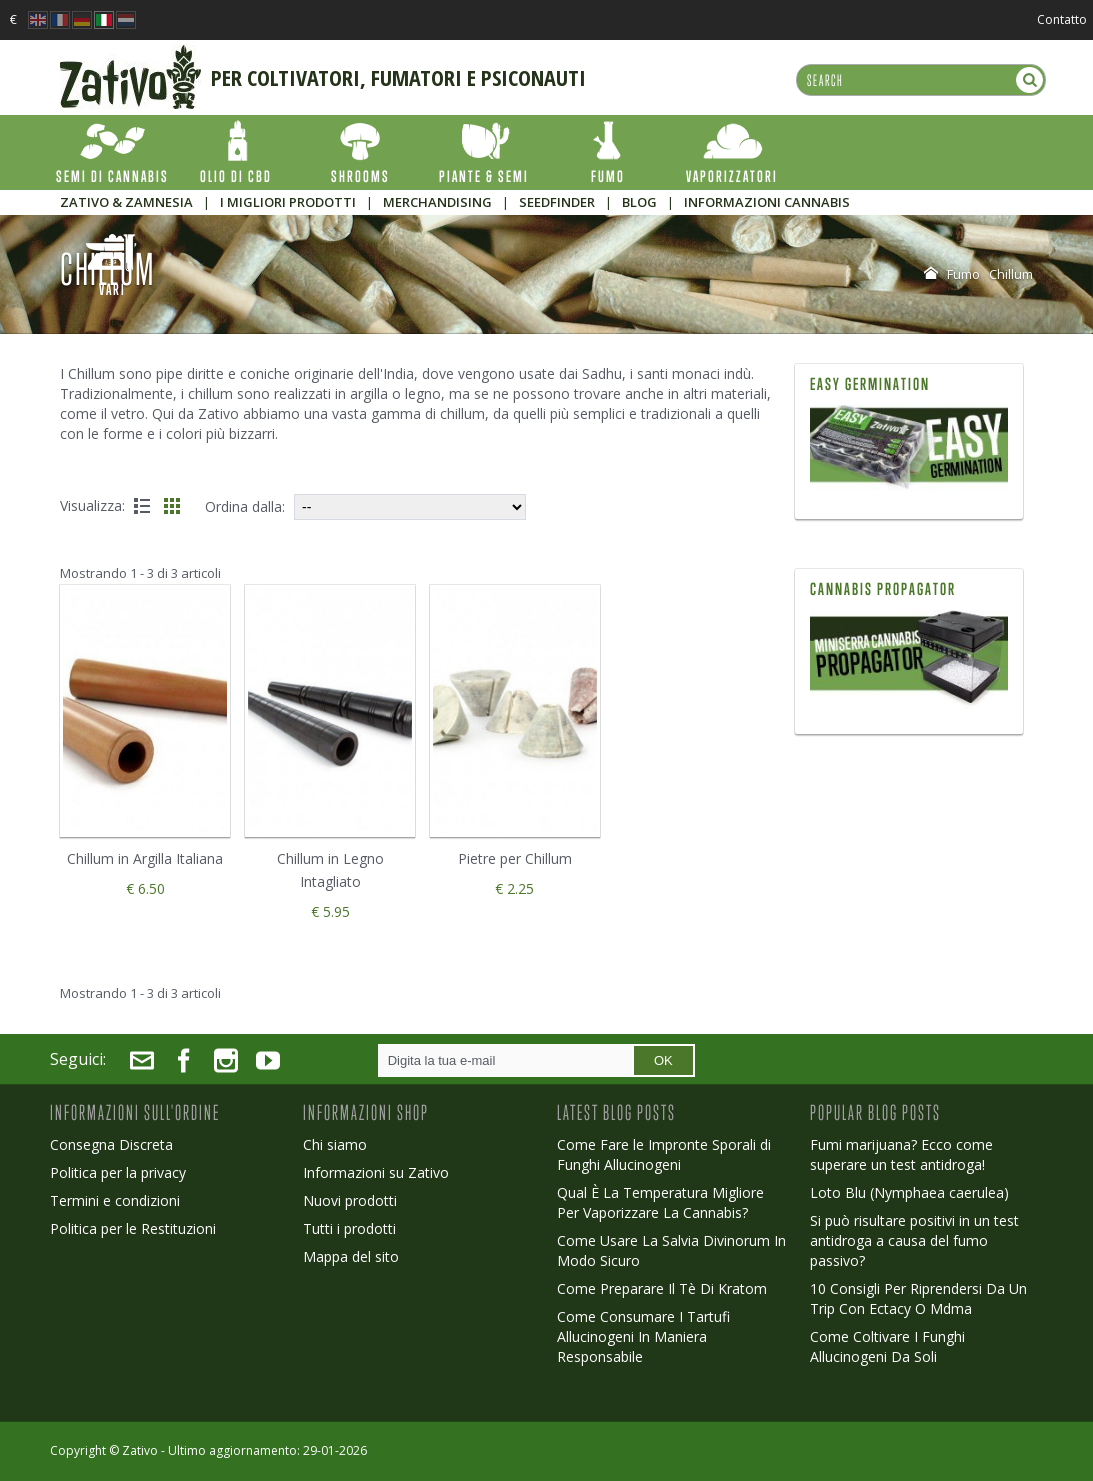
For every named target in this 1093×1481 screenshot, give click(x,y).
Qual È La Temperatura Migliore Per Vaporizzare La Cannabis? (660, 1202)
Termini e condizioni (115, 1200)
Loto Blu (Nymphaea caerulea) (909, 1192)
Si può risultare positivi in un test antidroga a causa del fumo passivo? (914, 1240)
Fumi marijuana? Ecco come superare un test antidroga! (901, 1154)
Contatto (1062, 19)
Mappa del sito (351, 1256)
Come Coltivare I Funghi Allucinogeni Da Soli (887, 1346)
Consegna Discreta (111, 1144)
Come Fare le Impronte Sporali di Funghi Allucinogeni (664, 1154)
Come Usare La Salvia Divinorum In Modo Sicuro (671, 1250)
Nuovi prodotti (350, 1200)
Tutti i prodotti (349, 1228)
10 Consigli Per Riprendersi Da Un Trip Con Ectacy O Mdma (918, 1298)
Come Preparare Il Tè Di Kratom (662, 1288)
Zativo (140, 1450)
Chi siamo (335, 1144)
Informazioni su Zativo (376, 1172)
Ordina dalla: (245, 506)
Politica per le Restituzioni (133, 1228)
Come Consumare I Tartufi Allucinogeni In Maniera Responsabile (643, 1336)
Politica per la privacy (118, 1172)
